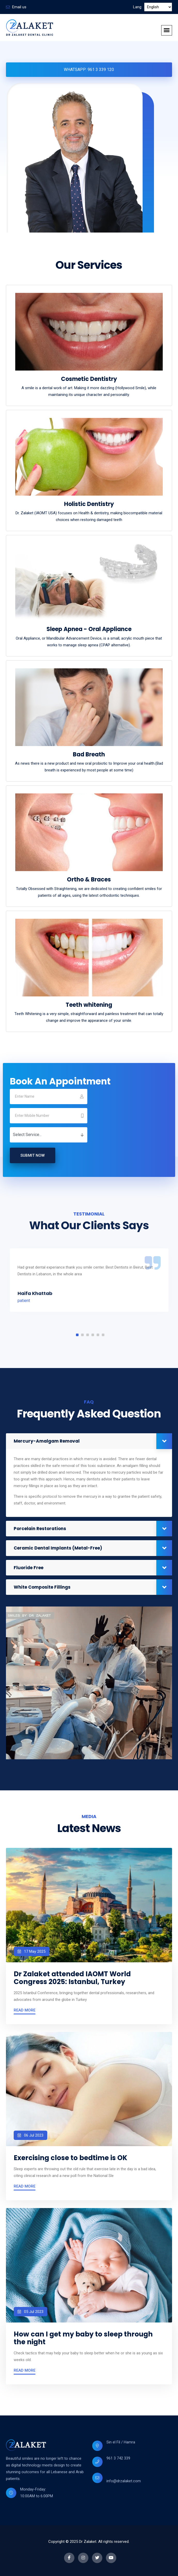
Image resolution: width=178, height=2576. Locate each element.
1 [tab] (77, 1335)
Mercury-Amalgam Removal (47, 1441)
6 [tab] (103, 1335)
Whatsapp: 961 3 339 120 (89, 69)
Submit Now (32, 1155)
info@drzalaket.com (123, 2481)
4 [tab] (92, 1335)
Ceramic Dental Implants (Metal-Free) (58, 1548)
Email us (19, 7)
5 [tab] (98, 1335)
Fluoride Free (28, 1568)
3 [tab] (87, 1335)
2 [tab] (82, 1335)
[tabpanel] (89, 1280)
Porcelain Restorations (40, 1528)
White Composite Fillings (42, 1587)
